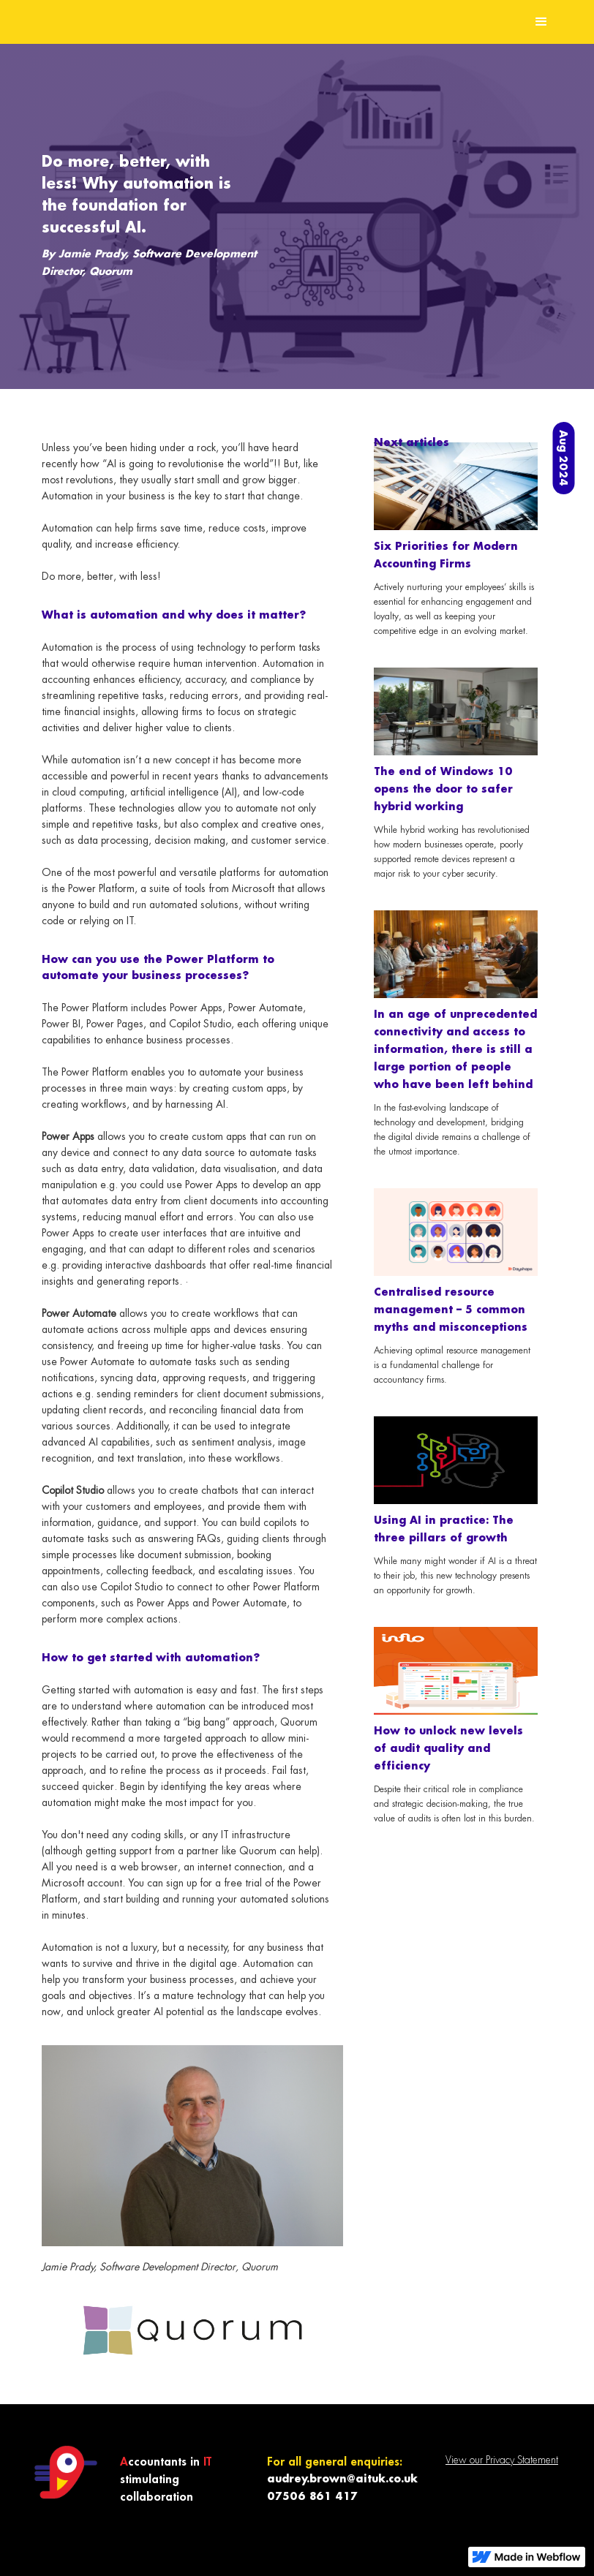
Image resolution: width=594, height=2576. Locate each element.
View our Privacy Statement (502, 2459)
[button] (541, 22)
